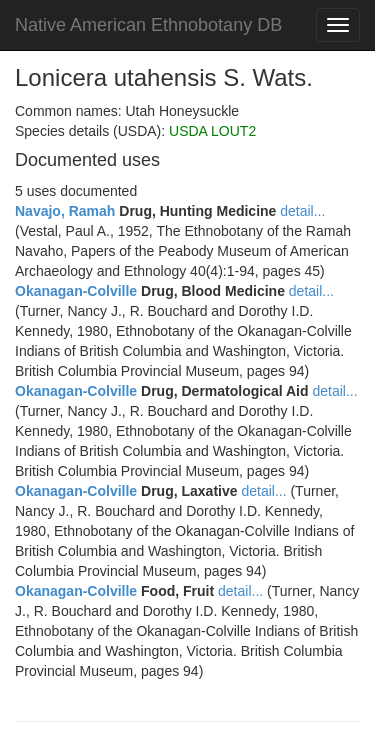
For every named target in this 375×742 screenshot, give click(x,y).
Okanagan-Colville (76, 291)
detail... (302, 211)
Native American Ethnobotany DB (148, 25)
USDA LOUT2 (212, 131)
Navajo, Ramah (65, 211)
